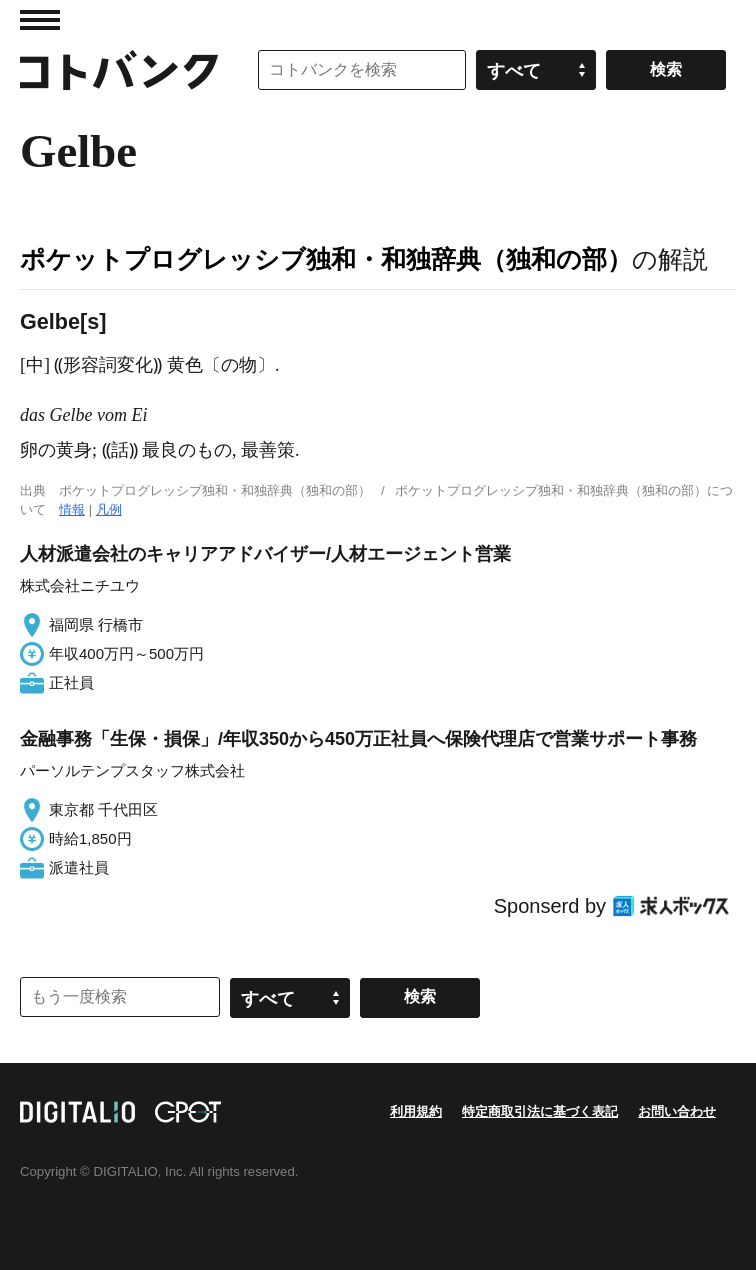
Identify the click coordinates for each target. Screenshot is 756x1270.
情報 (72, 509)
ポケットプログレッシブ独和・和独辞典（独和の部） (326, 259)
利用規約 (416, 1111)
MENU (40, 20)
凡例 (109, 509)
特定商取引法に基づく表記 (540, 1111)
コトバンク (119, 70)
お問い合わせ (677, 1111)
